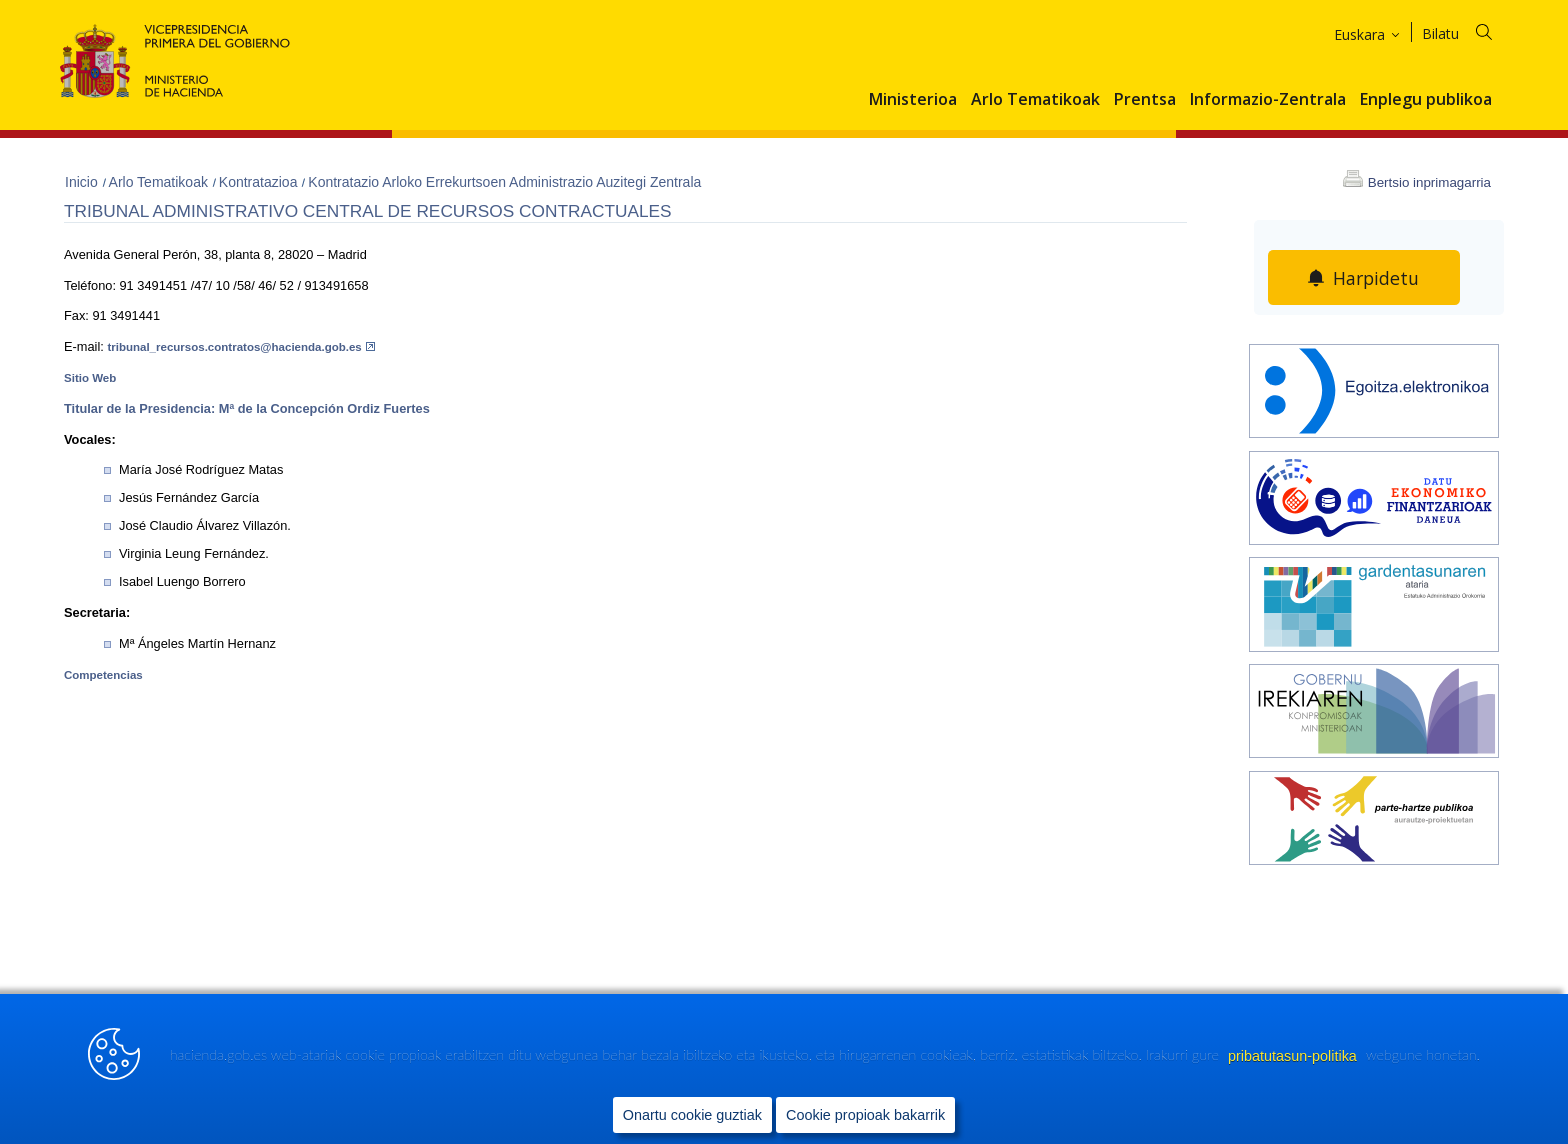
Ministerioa (913, 100)
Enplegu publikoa (1426, 100)
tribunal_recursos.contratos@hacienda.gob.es (240, 347)
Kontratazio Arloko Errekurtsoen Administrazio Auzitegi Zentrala (504, 182)
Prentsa (1145, 100)
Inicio (83, 182)
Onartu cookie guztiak (692, 1115)
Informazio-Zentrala (1268, 100)
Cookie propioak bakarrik (865, 1115)
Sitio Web (90, 378)
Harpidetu (1376, 278)
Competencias (103, 675)
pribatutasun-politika (1294, 1056)
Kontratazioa (260, 182)
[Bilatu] (1469, 30)
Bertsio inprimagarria (1429, 182)
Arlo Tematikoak (1035, 100)
